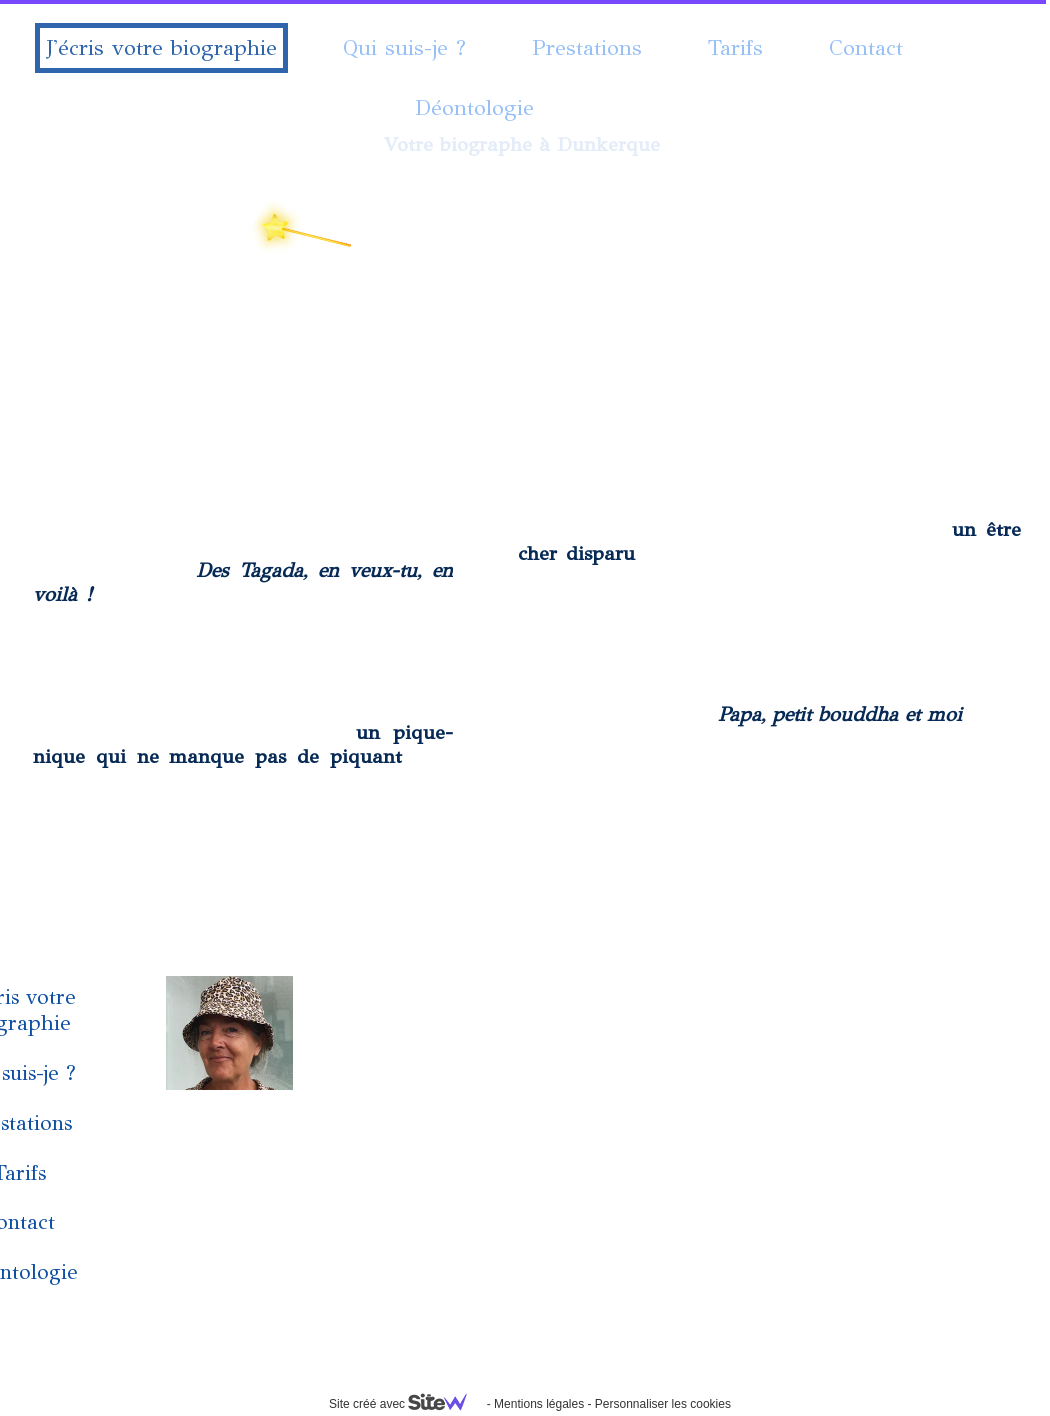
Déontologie (474, 107)
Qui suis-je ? (404, 47)
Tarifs (735, 47)
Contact (866, 47)
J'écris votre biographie (161, 47)
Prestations (587, 47)
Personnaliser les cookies (663, 1404)
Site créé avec (406, 1404)
